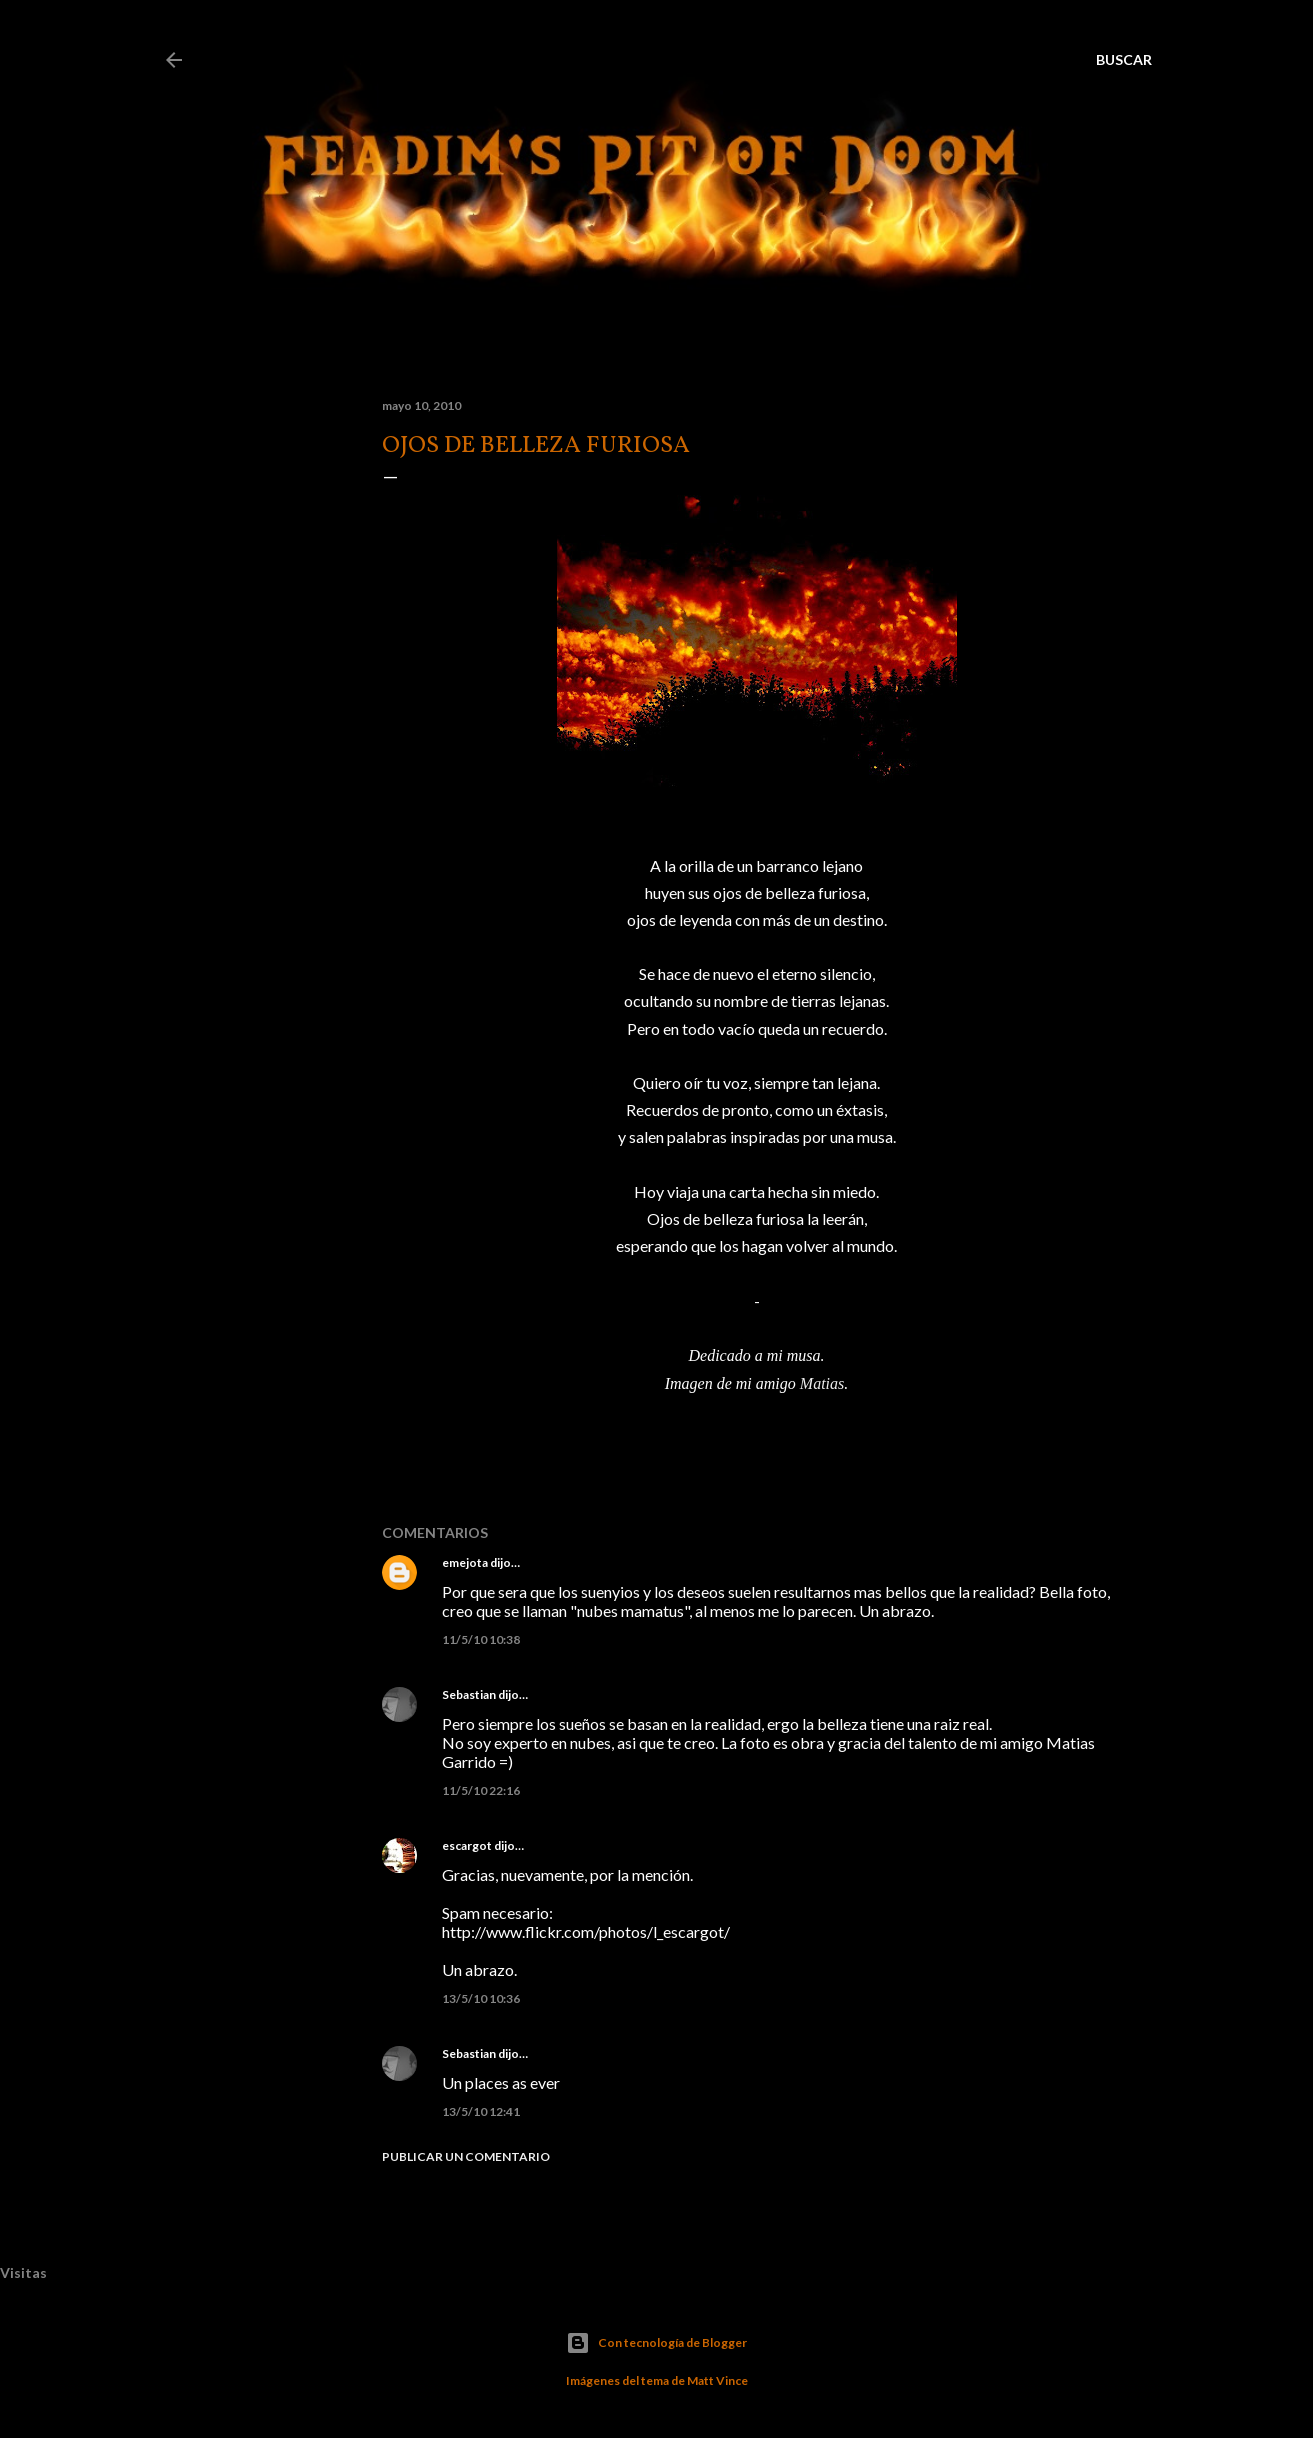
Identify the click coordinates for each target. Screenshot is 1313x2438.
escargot (467, 1845)
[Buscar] (1124, 60)
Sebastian (469, 1694)
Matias (822, 1383)
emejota (465, 1562)
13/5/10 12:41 (481, 2111)
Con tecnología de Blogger (656, 2343)
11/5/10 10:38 (481, 1639)
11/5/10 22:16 (481, 1790)
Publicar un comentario (466, 2156)
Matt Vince (717, 2380)
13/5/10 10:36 (481, 1998)
